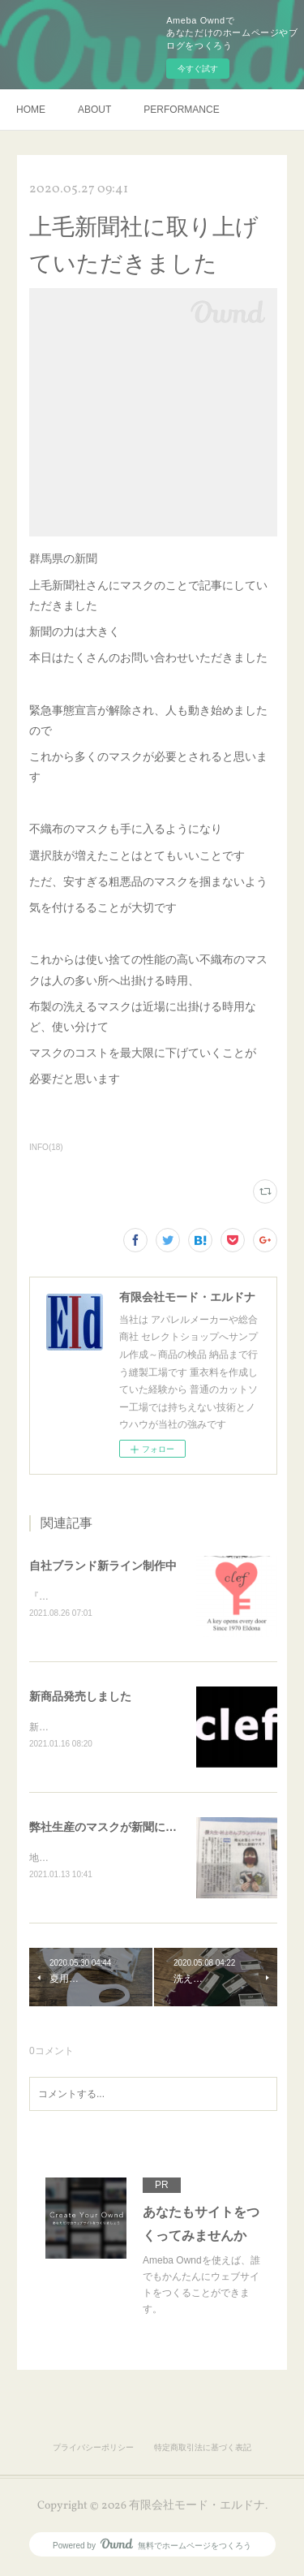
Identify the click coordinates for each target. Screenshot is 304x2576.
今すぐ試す (198, 68)
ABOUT (94, 109)
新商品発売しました (80, 1697)
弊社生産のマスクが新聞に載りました (125, 1829)
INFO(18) (46, 1147)
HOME (30, 109)
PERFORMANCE (181, 109)
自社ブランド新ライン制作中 (103, 1565)
